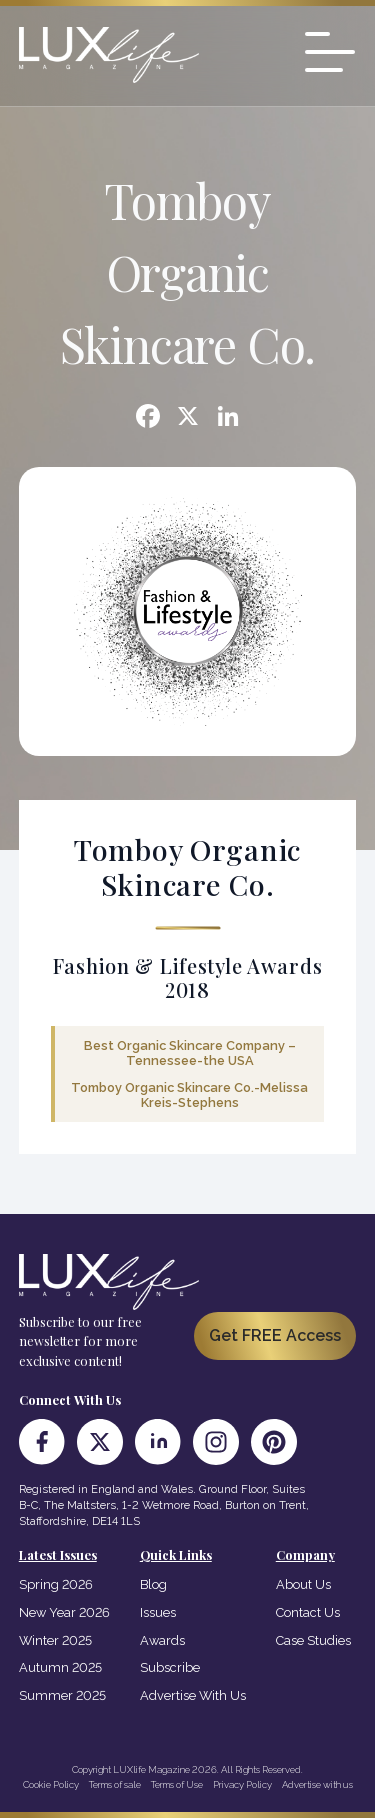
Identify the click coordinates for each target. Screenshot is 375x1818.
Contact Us (308, 1612)
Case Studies (313, 1640)
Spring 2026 (56, 1584)
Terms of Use (177, 1784)
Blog (153, 1584)
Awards (162, 1640)
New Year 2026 (64, 1612)
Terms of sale (115, 1784)
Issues (158, 1612)
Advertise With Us (193, 1695)
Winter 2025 (55, 1640)
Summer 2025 (62, 1695)
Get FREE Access (275, 1335)
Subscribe (170, 1667)
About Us (303, 1584)
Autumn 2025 (60, 1667)
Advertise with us (317, 1784)
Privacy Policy (242, 1784)
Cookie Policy (51, 1784)
